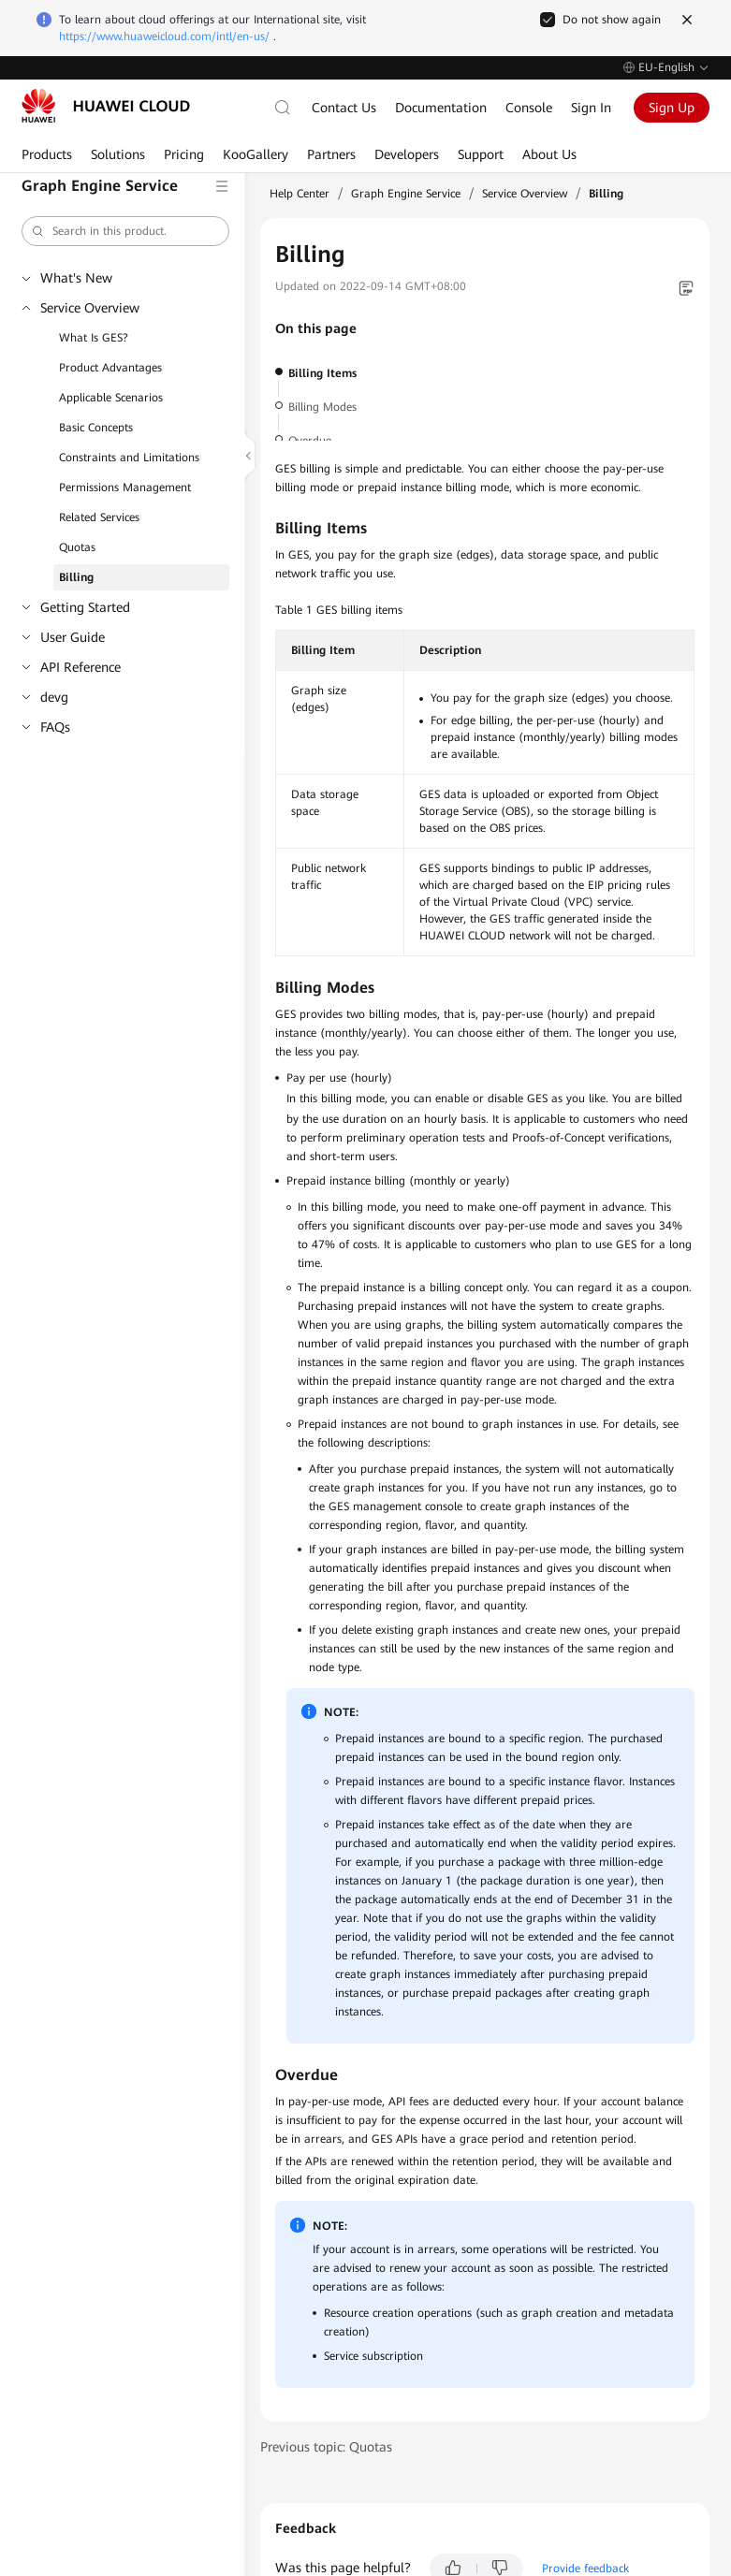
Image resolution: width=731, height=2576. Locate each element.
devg (54, 697)
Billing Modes (322, 407)
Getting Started (85, 607)
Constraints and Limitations (129, 457)
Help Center (299, 193)
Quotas (77, 547)
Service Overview (89, 307)
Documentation (441, 107)
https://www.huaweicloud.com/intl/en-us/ (164, 36)
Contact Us (344, 107)
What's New (76, 277)
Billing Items (322, 373)
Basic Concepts (96, 427)
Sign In (591, 107)
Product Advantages (110, 367)
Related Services (99, 517)
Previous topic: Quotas (326, 2446)
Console (528, 107)
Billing (76, 577)
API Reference (80, 667)
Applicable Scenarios (111, 397)
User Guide (72, 637)
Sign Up (671, 107)
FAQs (55, 727)
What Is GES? (93, 337)
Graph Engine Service (406, 193)
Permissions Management (125, 487)
